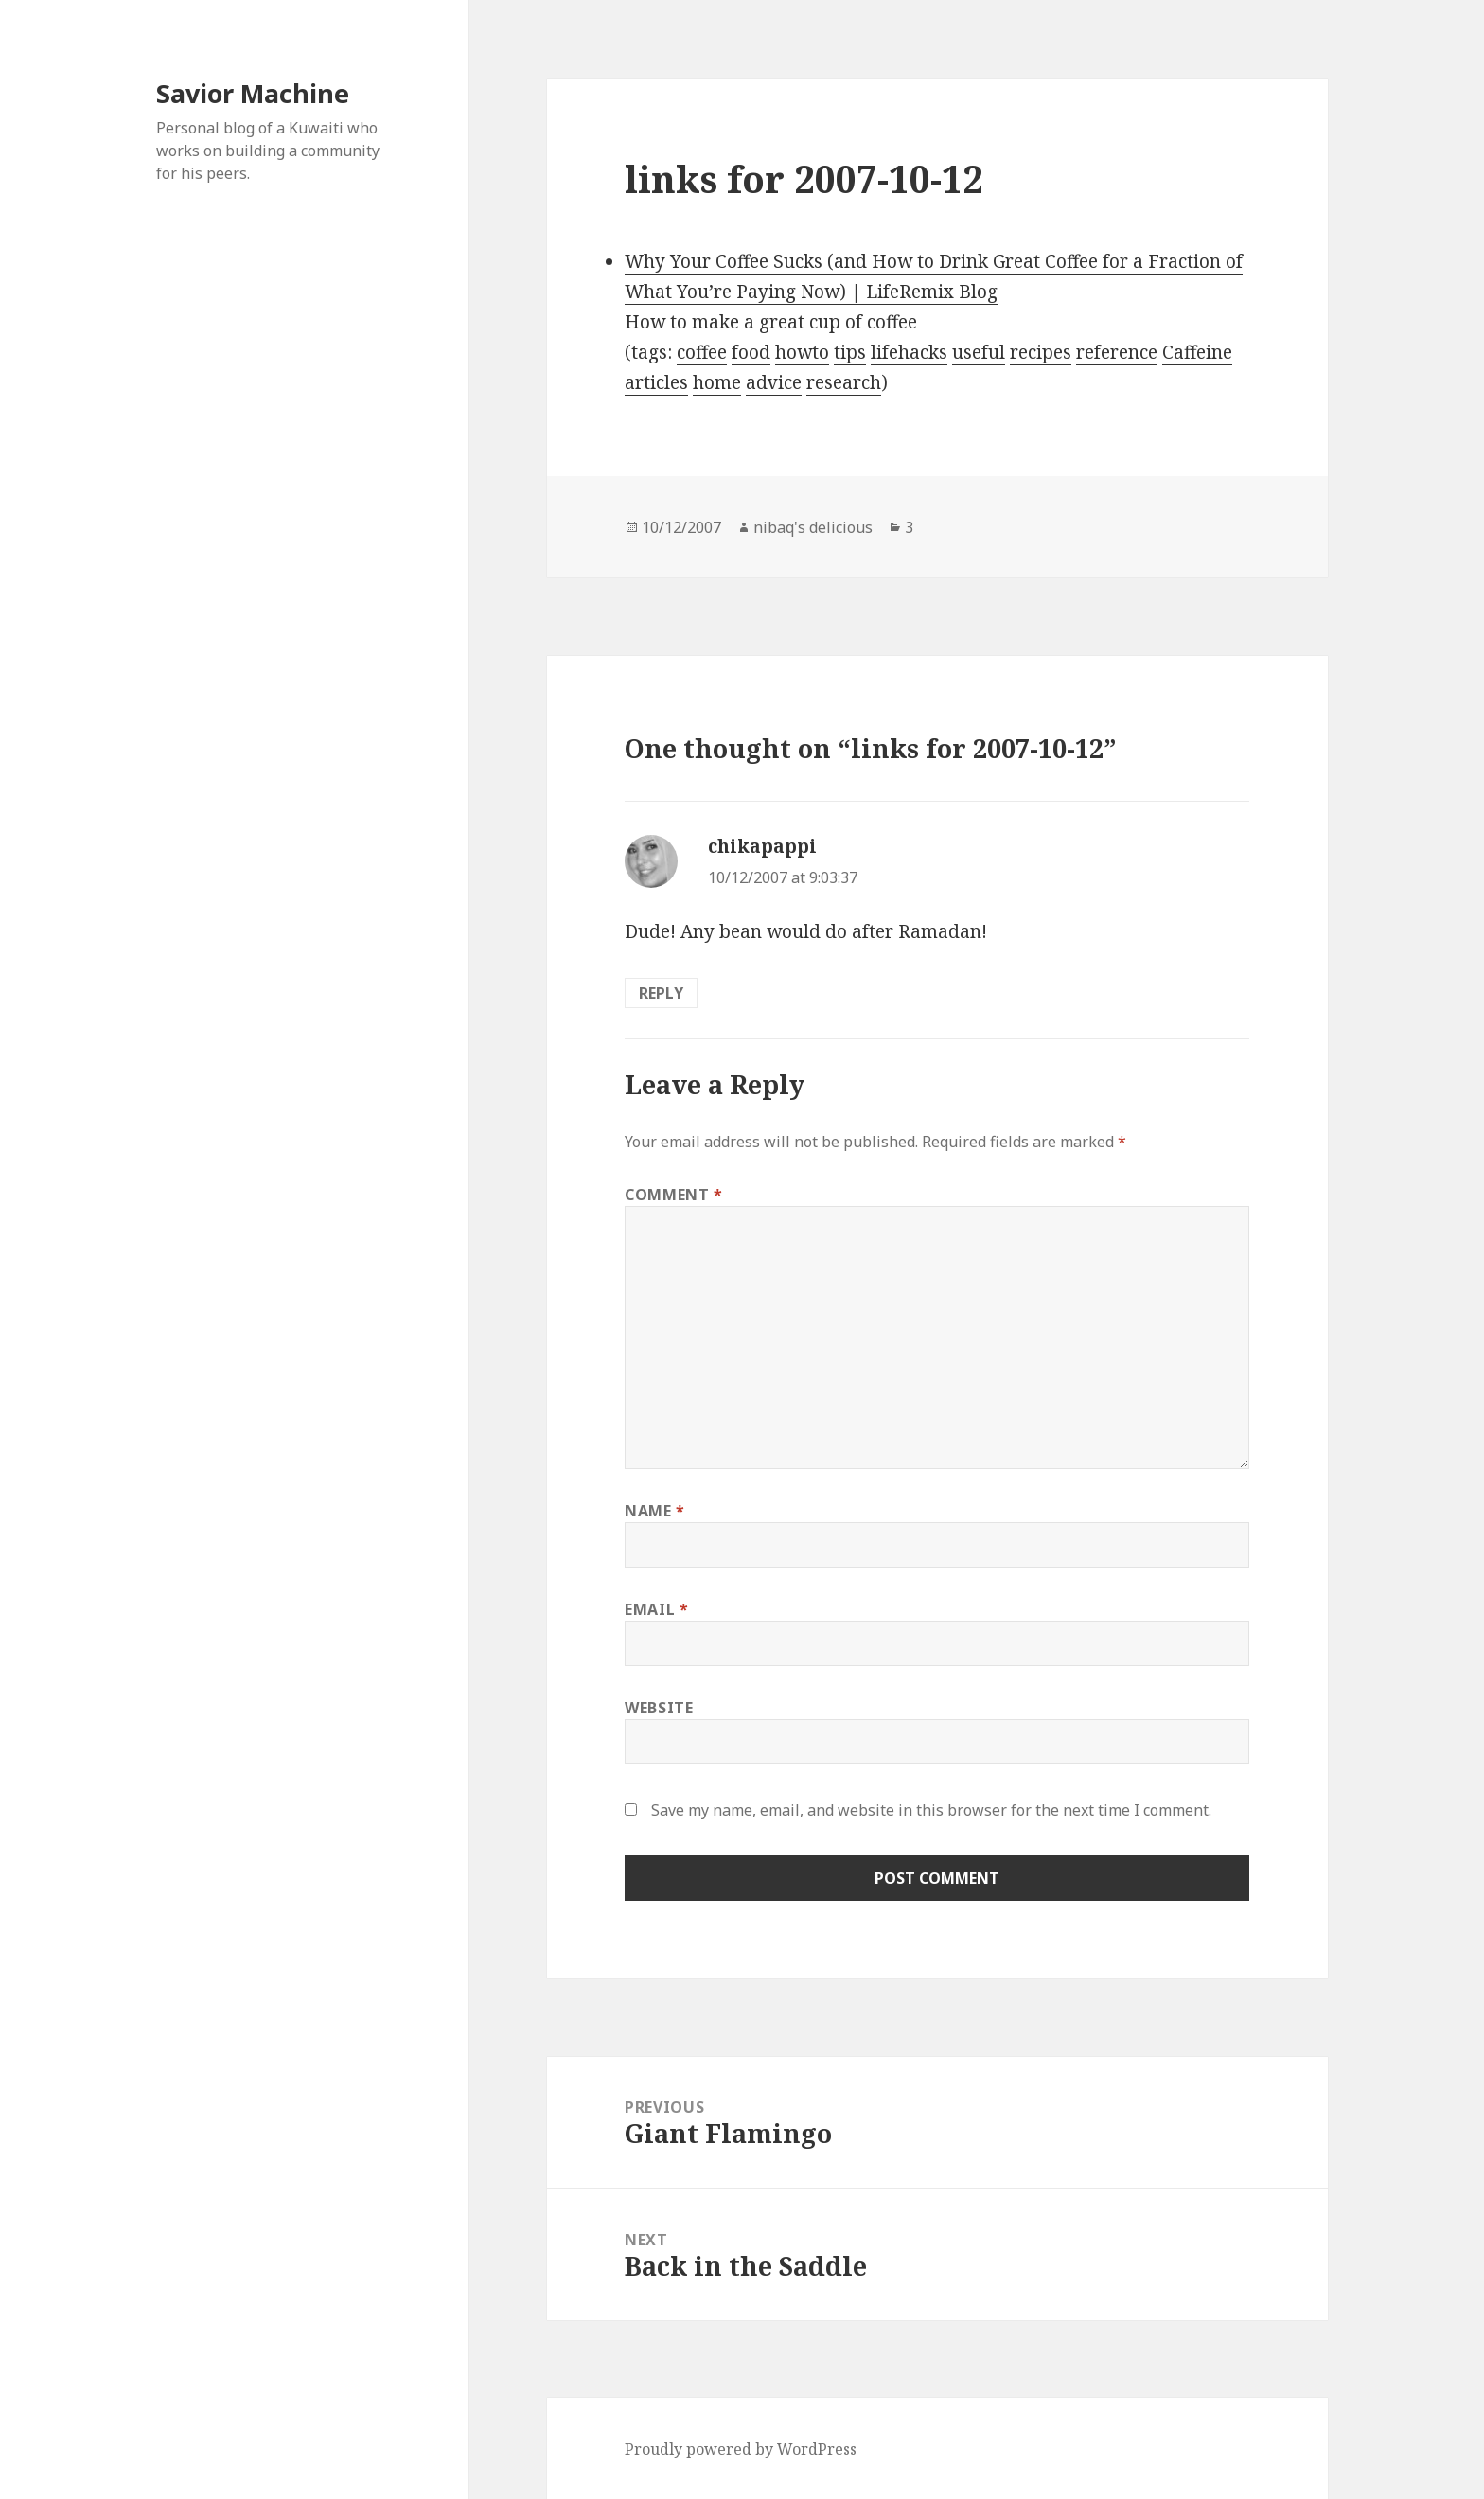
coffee (702, 352)
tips (850, 352)
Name (655, 1510)
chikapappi (762, 846)
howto (802, 352)
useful (978, 352)
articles (656, 382)
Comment (674, 1194)
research (843, 382)
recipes (1040, 352)
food (751, 352)
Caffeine (1197, 352)
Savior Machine (252, 93)
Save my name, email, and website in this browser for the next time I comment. (931, 1809)
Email (656, 1609)
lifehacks (909, 352)
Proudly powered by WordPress (741, 2448)
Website (659, 1707)
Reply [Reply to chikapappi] (661, 993)
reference (1116, 352)
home (717, 382)
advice (774, 382)
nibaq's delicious (813, 527)
